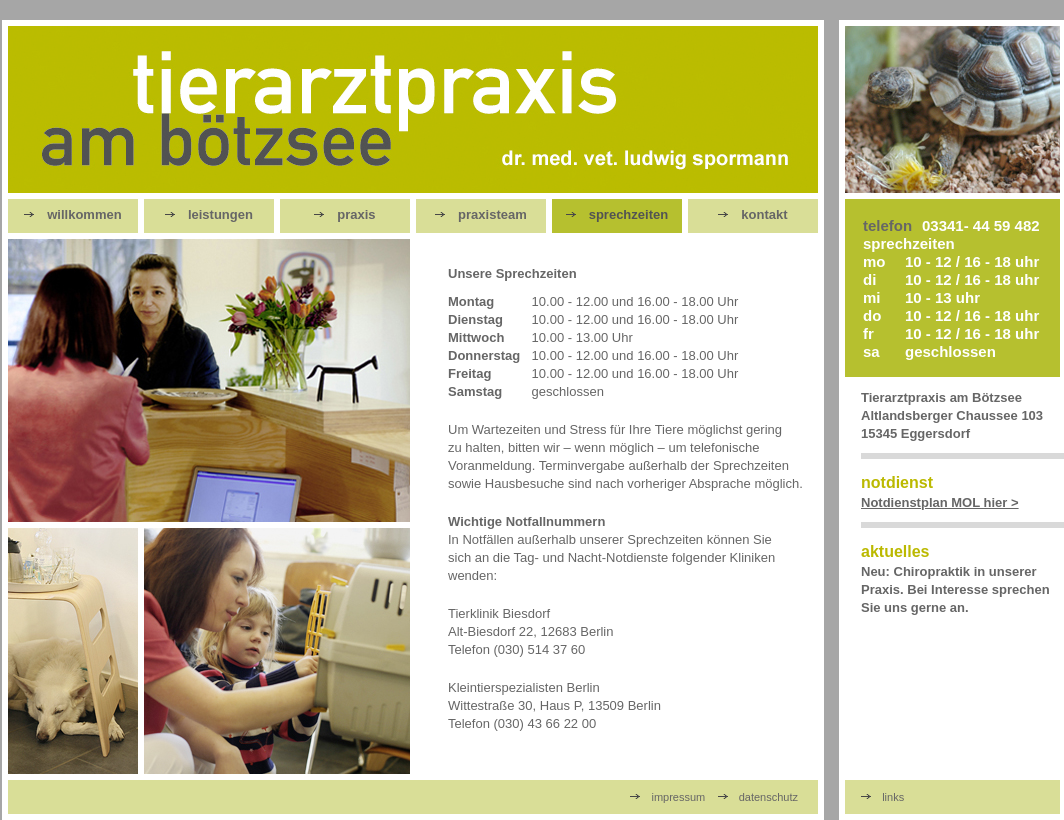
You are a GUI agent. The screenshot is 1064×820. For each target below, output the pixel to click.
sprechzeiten (617, 214)
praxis (344, 214)
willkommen (72, 214)
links (882, 797)
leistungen (209, 214)
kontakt (752, 214)
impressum (667, 797)
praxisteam (481, 214)
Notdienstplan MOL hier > (940, 502)
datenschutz (758, 797)
